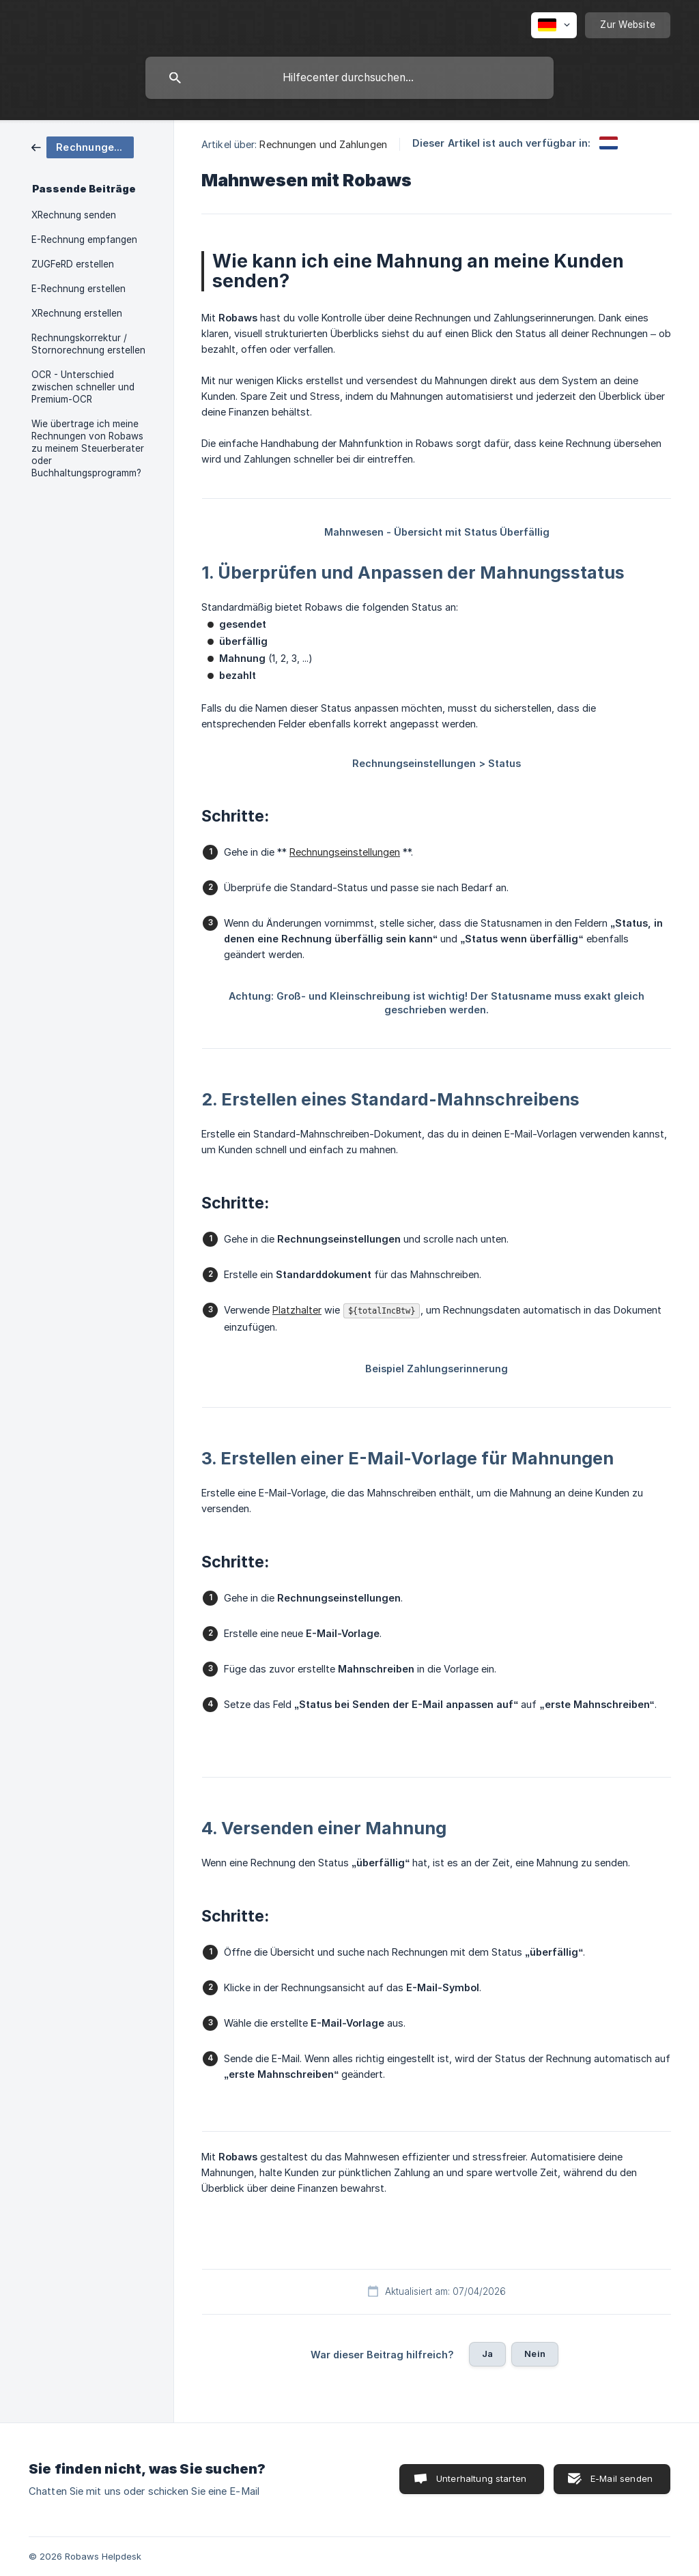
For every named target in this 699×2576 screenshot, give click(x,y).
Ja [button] (487, 2353)
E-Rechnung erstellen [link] (78, 288)
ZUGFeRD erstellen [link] (72, 264)
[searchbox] (349, 78)
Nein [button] (534, 2353)
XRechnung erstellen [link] (76, 313)
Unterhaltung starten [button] (481, 2478)
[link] (82, 146)
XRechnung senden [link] (73, 214)
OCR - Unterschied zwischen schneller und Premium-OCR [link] (82, 387)
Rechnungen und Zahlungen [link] (322, 144)
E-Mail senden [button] (621, 2478)
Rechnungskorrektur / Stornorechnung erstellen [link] (88, 344)
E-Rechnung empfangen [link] (84, 239)
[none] (554, 25)
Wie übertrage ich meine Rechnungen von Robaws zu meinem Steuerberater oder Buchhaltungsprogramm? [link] (87, 448)
